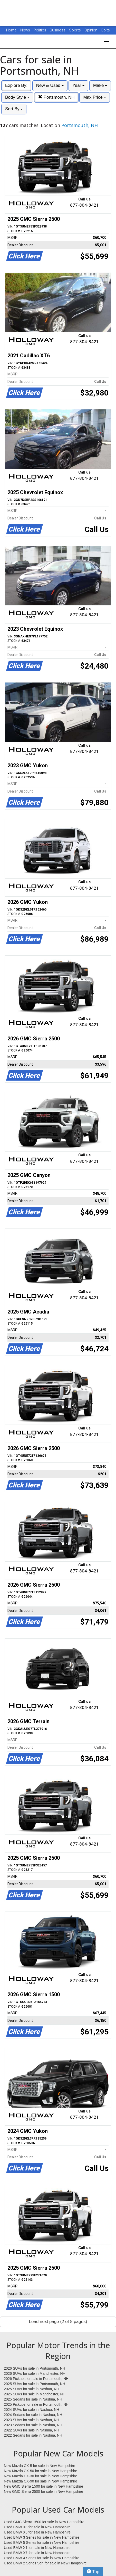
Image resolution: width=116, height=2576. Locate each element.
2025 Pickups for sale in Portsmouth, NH (36, 2404)
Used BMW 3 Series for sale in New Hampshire (41, 2537)
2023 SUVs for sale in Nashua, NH (31, 2420)
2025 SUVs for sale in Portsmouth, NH (34, 2384)
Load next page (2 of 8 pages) (58, 2321)
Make (100, 85)
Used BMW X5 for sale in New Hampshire (37, 2532)
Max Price (94, 97)
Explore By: (16, 85)
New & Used (50, 85)
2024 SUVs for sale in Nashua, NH (31, 2409)
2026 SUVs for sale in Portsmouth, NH (34, 2368)
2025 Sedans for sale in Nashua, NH (33, 2399)
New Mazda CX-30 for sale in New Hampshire (40, 2476)
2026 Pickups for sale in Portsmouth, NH (36, 2379)
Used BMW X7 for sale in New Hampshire (37, 2553)
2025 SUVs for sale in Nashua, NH (31, 2389)
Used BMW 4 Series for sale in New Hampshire (41, 2558)
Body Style (17, 97)
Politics (40, 30)
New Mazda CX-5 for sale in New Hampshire (39, 2466)
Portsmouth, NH (56, 97)
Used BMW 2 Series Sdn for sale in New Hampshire (45, 2563)
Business (58, 30)
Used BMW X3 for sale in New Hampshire (37, 2527)
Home (11, 30)
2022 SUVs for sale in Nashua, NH (31, 2430)
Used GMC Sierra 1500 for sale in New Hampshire (44, 2522)
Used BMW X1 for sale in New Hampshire (37, 2548)
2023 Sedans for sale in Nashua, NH (33, 2425)
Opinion (91, 30)
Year (78, 85)
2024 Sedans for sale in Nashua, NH (33, 2415)
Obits (105, 30)
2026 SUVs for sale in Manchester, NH (34, 2373)
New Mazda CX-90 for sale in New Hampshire (40, 2481)
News (25, 30)
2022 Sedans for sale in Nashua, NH (33, 2435)
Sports (75, 30)
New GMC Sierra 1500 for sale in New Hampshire (43, 2486)
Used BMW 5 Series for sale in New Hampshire (41, 2542)
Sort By (14, 108)
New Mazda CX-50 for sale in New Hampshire (40, 2471)
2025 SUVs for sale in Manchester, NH (34, 2394)
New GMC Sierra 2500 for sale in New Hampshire (43, 2491)
